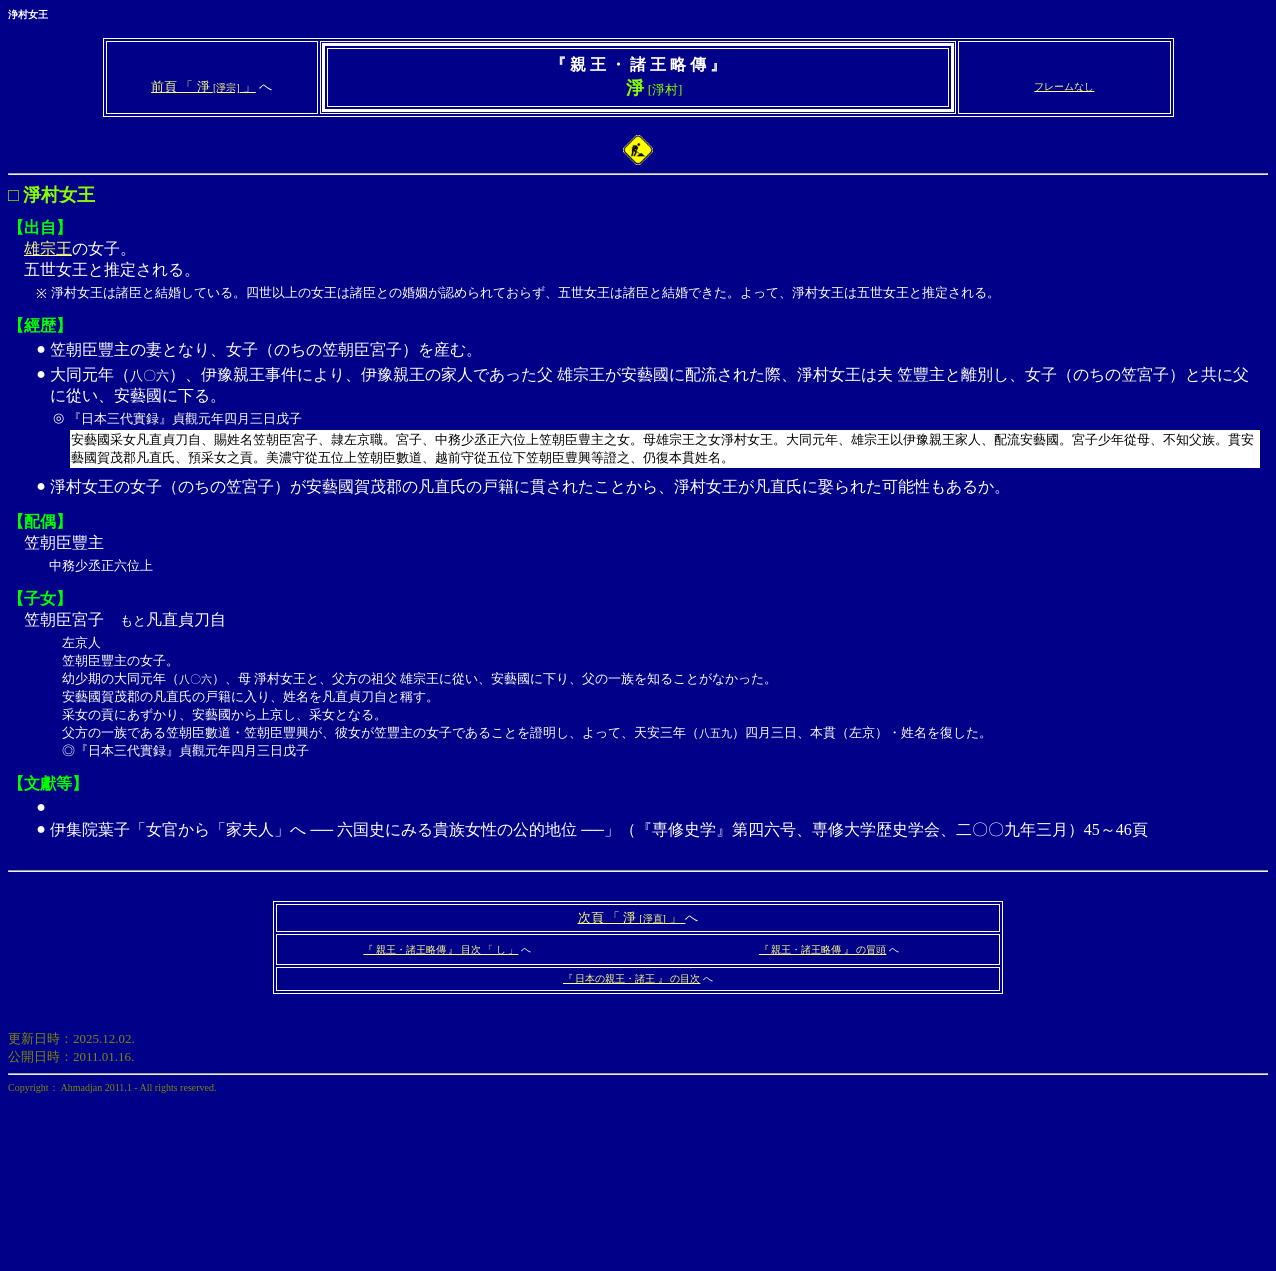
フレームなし (1064, 86)
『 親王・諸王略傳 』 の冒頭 (823, 949)
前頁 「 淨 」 (203, 86)
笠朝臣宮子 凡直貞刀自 (638, 668)
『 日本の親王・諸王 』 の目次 (632, 978)
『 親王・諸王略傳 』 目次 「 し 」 (440, 949)
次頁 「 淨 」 (632, 917)
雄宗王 (48, 248)
